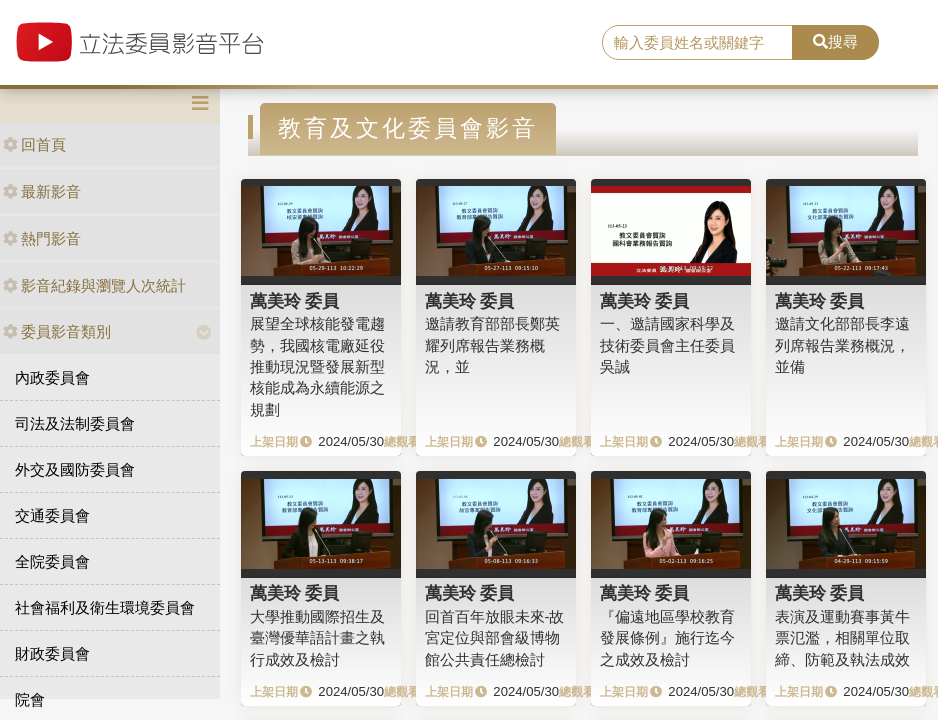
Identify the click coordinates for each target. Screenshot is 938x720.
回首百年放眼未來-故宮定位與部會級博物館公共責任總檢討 (495, 638)
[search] (697, 43)
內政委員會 (52, 377)
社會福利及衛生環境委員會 (105, 607)
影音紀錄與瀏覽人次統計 (94, 285)
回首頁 (34, 144)
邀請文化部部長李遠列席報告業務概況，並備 (842, 345)
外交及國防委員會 (75, 469)
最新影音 (42, 191)
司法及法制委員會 (75, 423)
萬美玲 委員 (295, 301)
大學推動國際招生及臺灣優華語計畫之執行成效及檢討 (317, 638)
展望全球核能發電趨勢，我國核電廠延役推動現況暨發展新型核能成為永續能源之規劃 (317, 366)
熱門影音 (42, 238)
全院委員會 (52, 561)
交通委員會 (52, 515)
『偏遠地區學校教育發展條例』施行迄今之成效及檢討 (667, 638)
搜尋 (835, 41)
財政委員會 (52, 653)
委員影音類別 (57, 331)
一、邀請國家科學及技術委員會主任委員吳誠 (667, 345)
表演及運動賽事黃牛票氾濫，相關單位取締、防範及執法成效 (842, 638)
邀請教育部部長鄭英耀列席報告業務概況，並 (492, 345)
